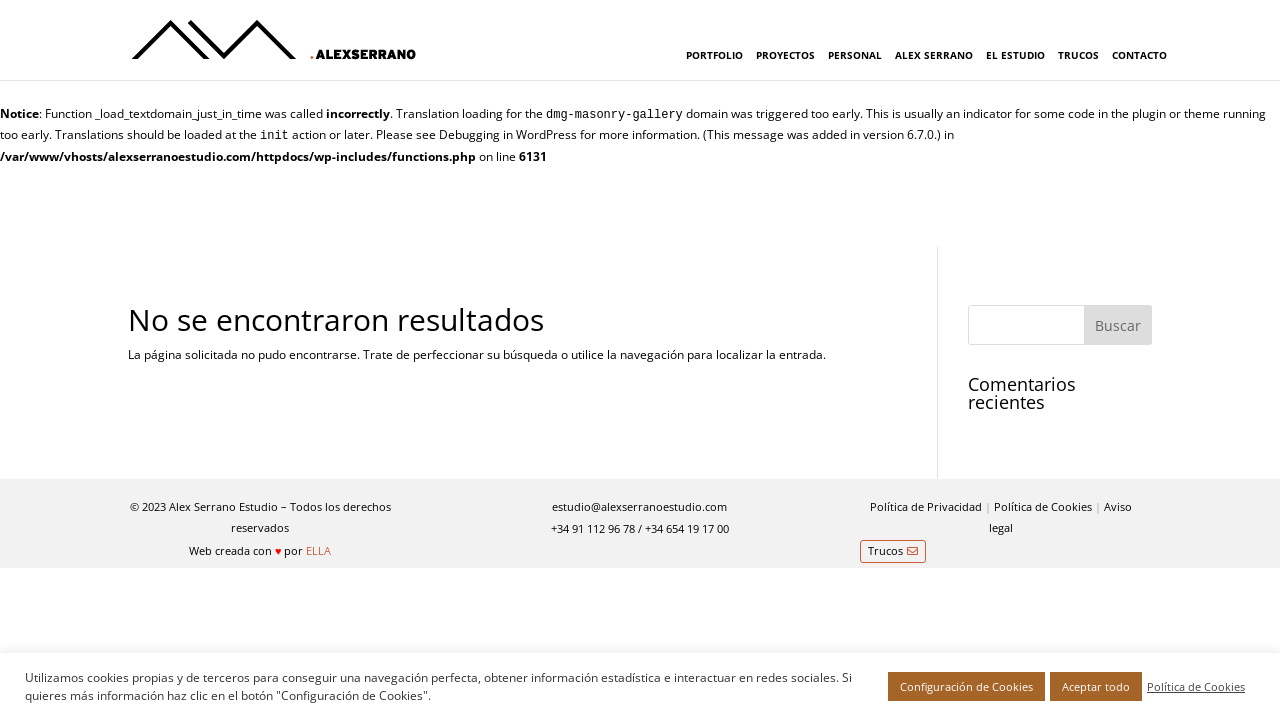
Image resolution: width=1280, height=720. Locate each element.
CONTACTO (1139, 55)
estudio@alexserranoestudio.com (639, 506)
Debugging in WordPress (508, 134)
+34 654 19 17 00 (687, 528)
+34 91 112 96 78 (593, 528)
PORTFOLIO (714, 55)
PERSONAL (855, 55)
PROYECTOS (785, 55)
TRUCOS (1078, 55)
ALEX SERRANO (934, 55)
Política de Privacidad (926, 506)
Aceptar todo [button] (1096, 686)
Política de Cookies (1043, 506)
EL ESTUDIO (1015, 55)
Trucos (885, 550)
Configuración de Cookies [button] (966, 686)
